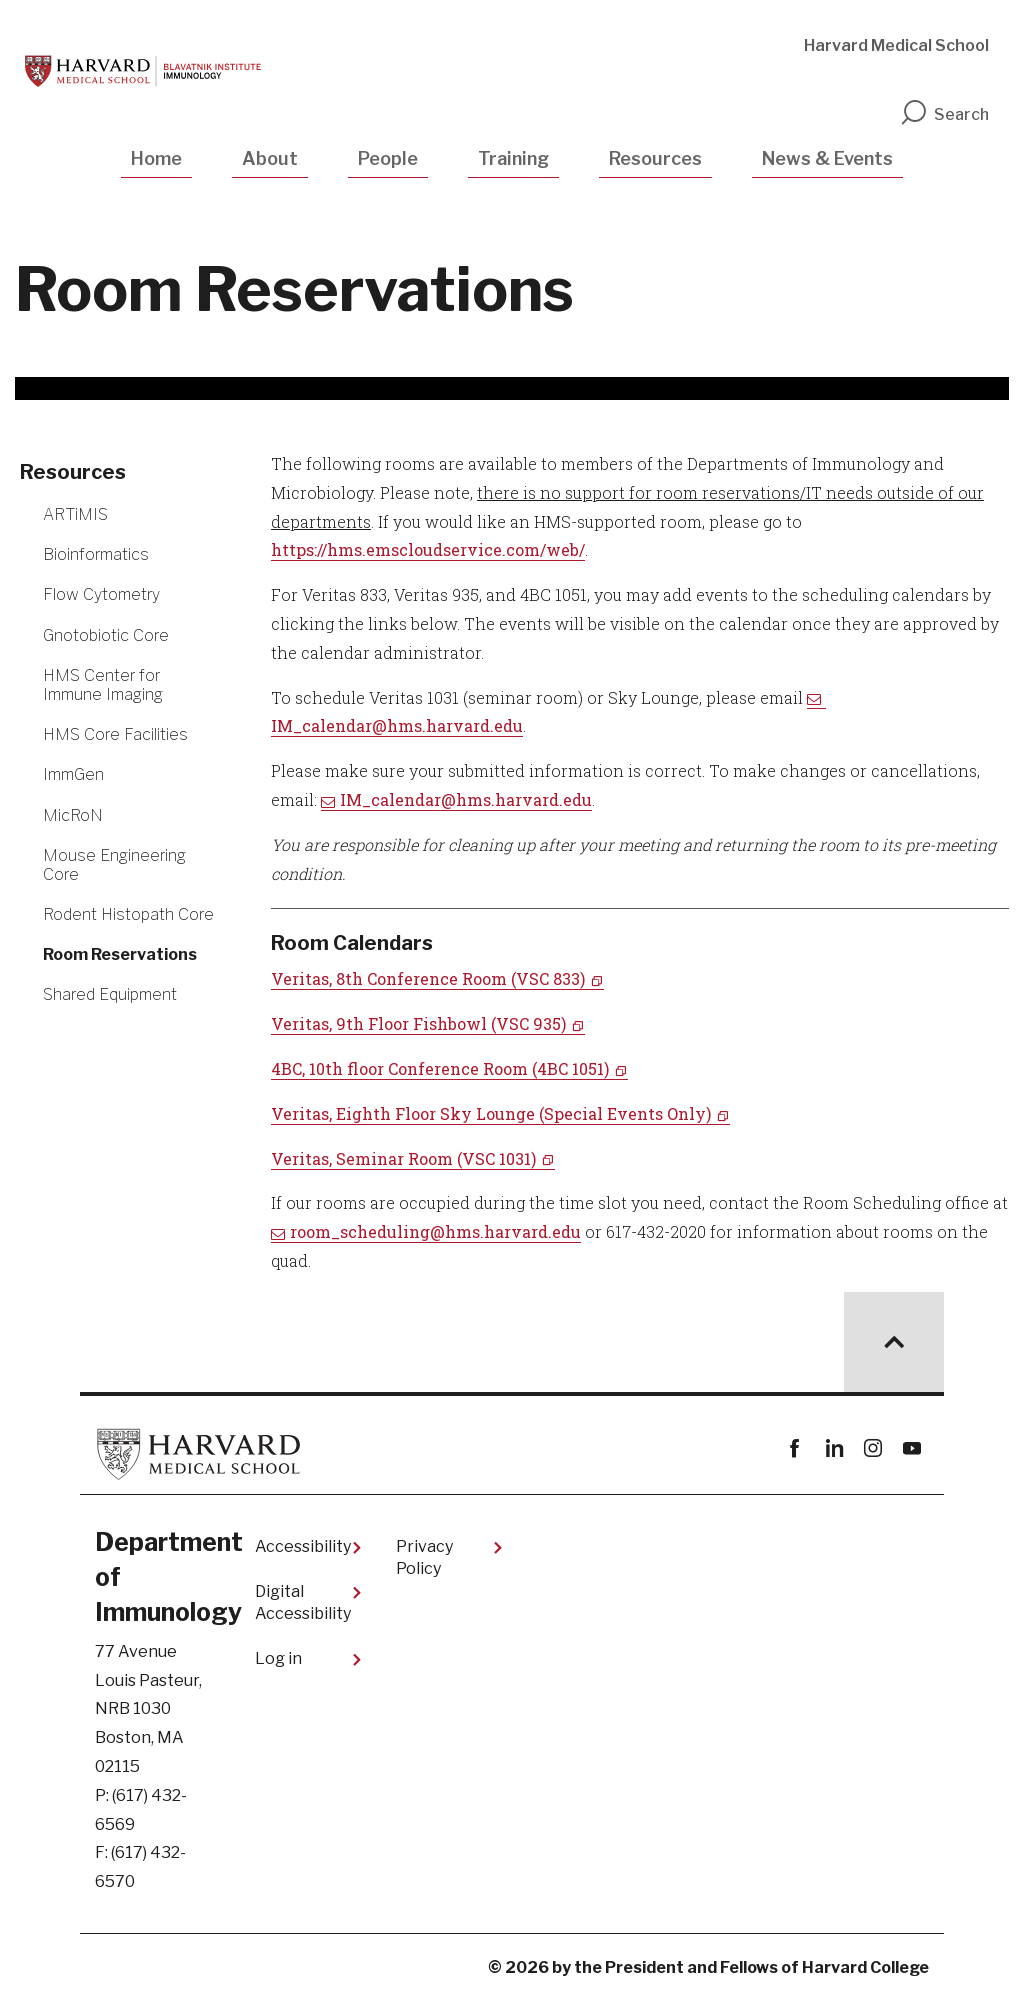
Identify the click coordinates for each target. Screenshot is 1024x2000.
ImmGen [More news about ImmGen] (73, 774)
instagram (872, 1448)
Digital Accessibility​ (303, 1602)
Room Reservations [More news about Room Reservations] (120, 954)
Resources (655, 158)
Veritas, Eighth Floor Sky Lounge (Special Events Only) (491, 1113)
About (270, 158)
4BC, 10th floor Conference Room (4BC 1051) (440, 1068)
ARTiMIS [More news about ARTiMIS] (75, 514)
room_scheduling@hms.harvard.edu (435, 1231)
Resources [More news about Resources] (73, 472)
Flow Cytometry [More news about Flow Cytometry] (101, 594)
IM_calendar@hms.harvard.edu (466, 799)
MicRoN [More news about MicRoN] (73, 815)
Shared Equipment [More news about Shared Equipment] (110, 994)
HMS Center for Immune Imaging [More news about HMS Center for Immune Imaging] (103, 685)
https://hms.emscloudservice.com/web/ (428, 549)
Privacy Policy (424, 1557)
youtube (911, 1448)
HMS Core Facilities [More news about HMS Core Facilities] (115, 734)
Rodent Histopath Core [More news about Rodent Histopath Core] (128, 914)
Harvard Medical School (896, 45)
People (388, 158)
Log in (278, 1658)
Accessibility (303, 1546)
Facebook (794, 1448)
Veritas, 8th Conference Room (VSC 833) (428, 978)
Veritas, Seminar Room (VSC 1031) (403, 1158)
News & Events (827, 158)
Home (156, 158)
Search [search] (944, 114)
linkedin (833, 1448)
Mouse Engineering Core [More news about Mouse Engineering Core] (114, 865)
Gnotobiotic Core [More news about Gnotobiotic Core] (106, 635)
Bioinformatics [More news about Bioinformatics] (96, 554)
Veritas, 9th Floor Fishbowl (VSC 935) (418, 1023)
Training (513, 158)
